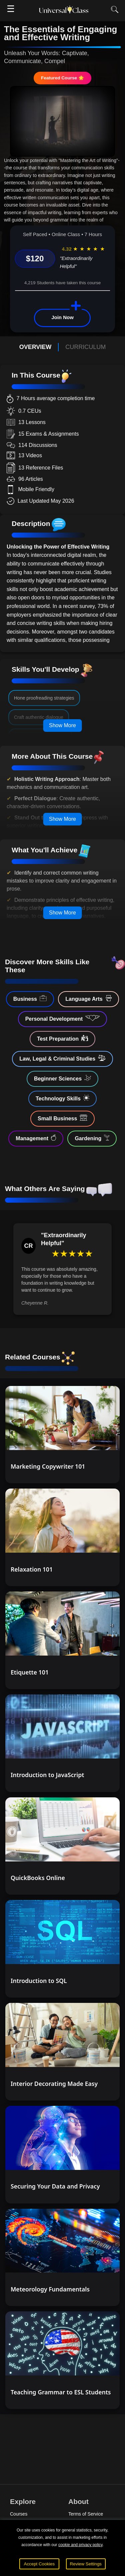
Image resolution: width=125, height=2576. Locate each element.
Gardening (92, 1138)
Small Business (62, 1118)
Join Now (62, 317)
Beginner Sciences (62, 1078)
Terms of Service (85, 2514)
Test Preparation (62, 1038)
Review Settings (86, 2563)
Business (30, 998)
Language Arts (88, 998)
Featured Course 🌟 (62, 77)
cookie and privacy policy (80, 2544)
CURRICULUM (85, 347)
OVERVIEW (35, 347)
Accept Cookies (39, 2563)
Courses (18, 2514)
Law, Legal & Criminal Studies (62, 1058)
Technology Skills (62, 1098)
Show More (62, 725)
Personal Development (62, 1018)
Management (36, 1138)
